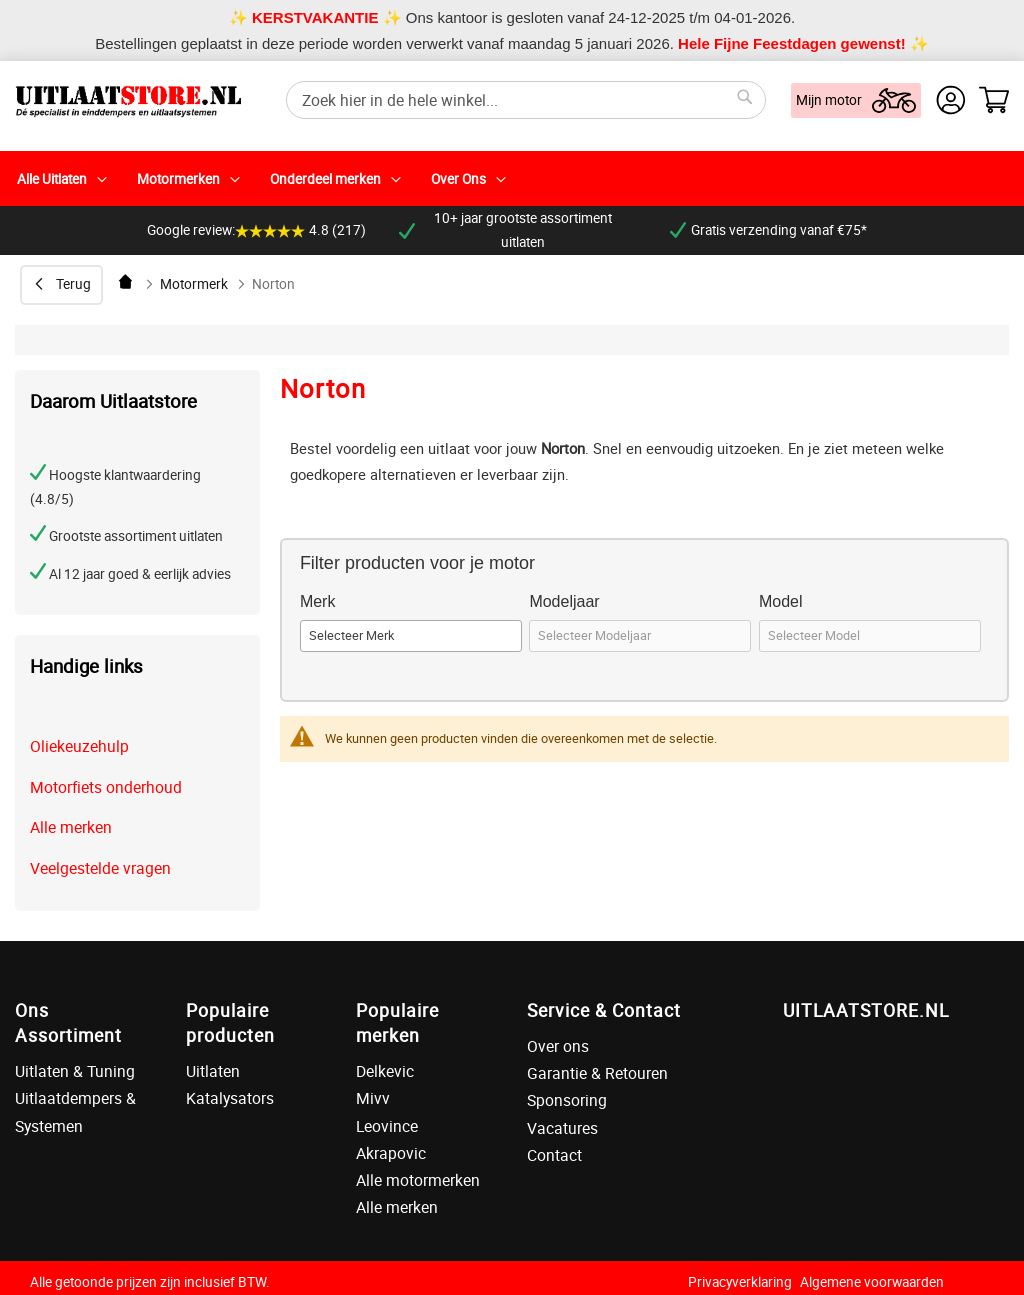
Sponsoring (567, 1100)
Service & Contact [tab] (604, 1010)
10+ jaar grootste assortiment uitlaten (505, 230)
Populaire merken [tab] (397, 1022)
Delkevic (385, 1071)
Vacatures (562, 1128)
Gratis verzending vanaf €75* (768, 230)
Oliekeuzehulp (79, 746)
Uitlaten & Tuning (75, 1071)
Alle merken (71, 827)
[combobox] (526, 100)
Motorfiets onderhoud (106, 787)
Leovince (387, 1126)
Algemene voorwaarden (872, 1282)
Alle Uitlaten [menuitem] (52, 179)
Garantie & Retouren (597, 1073)
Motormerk (194, 284)
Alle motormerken (418, 1180)
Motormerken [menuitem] (178, 179)
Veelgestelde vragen (100, 868)
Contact (554, 1155)
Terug (73, 284)
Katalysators (230, 1098)
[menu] (512, 178)
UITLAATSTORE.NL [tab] (866, 1010)
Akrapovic (391, 1153)
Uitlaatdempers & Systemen (75, 1111)
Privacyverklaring (740, 1282)
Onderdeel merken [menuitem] (325, 179)
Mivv (373, 1098)
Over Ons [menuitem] (458, 179)
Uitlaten (213, 1071)
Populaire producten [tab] (230, 1022)
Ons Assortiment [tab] (68, 1022)
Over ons (558, 1046)
